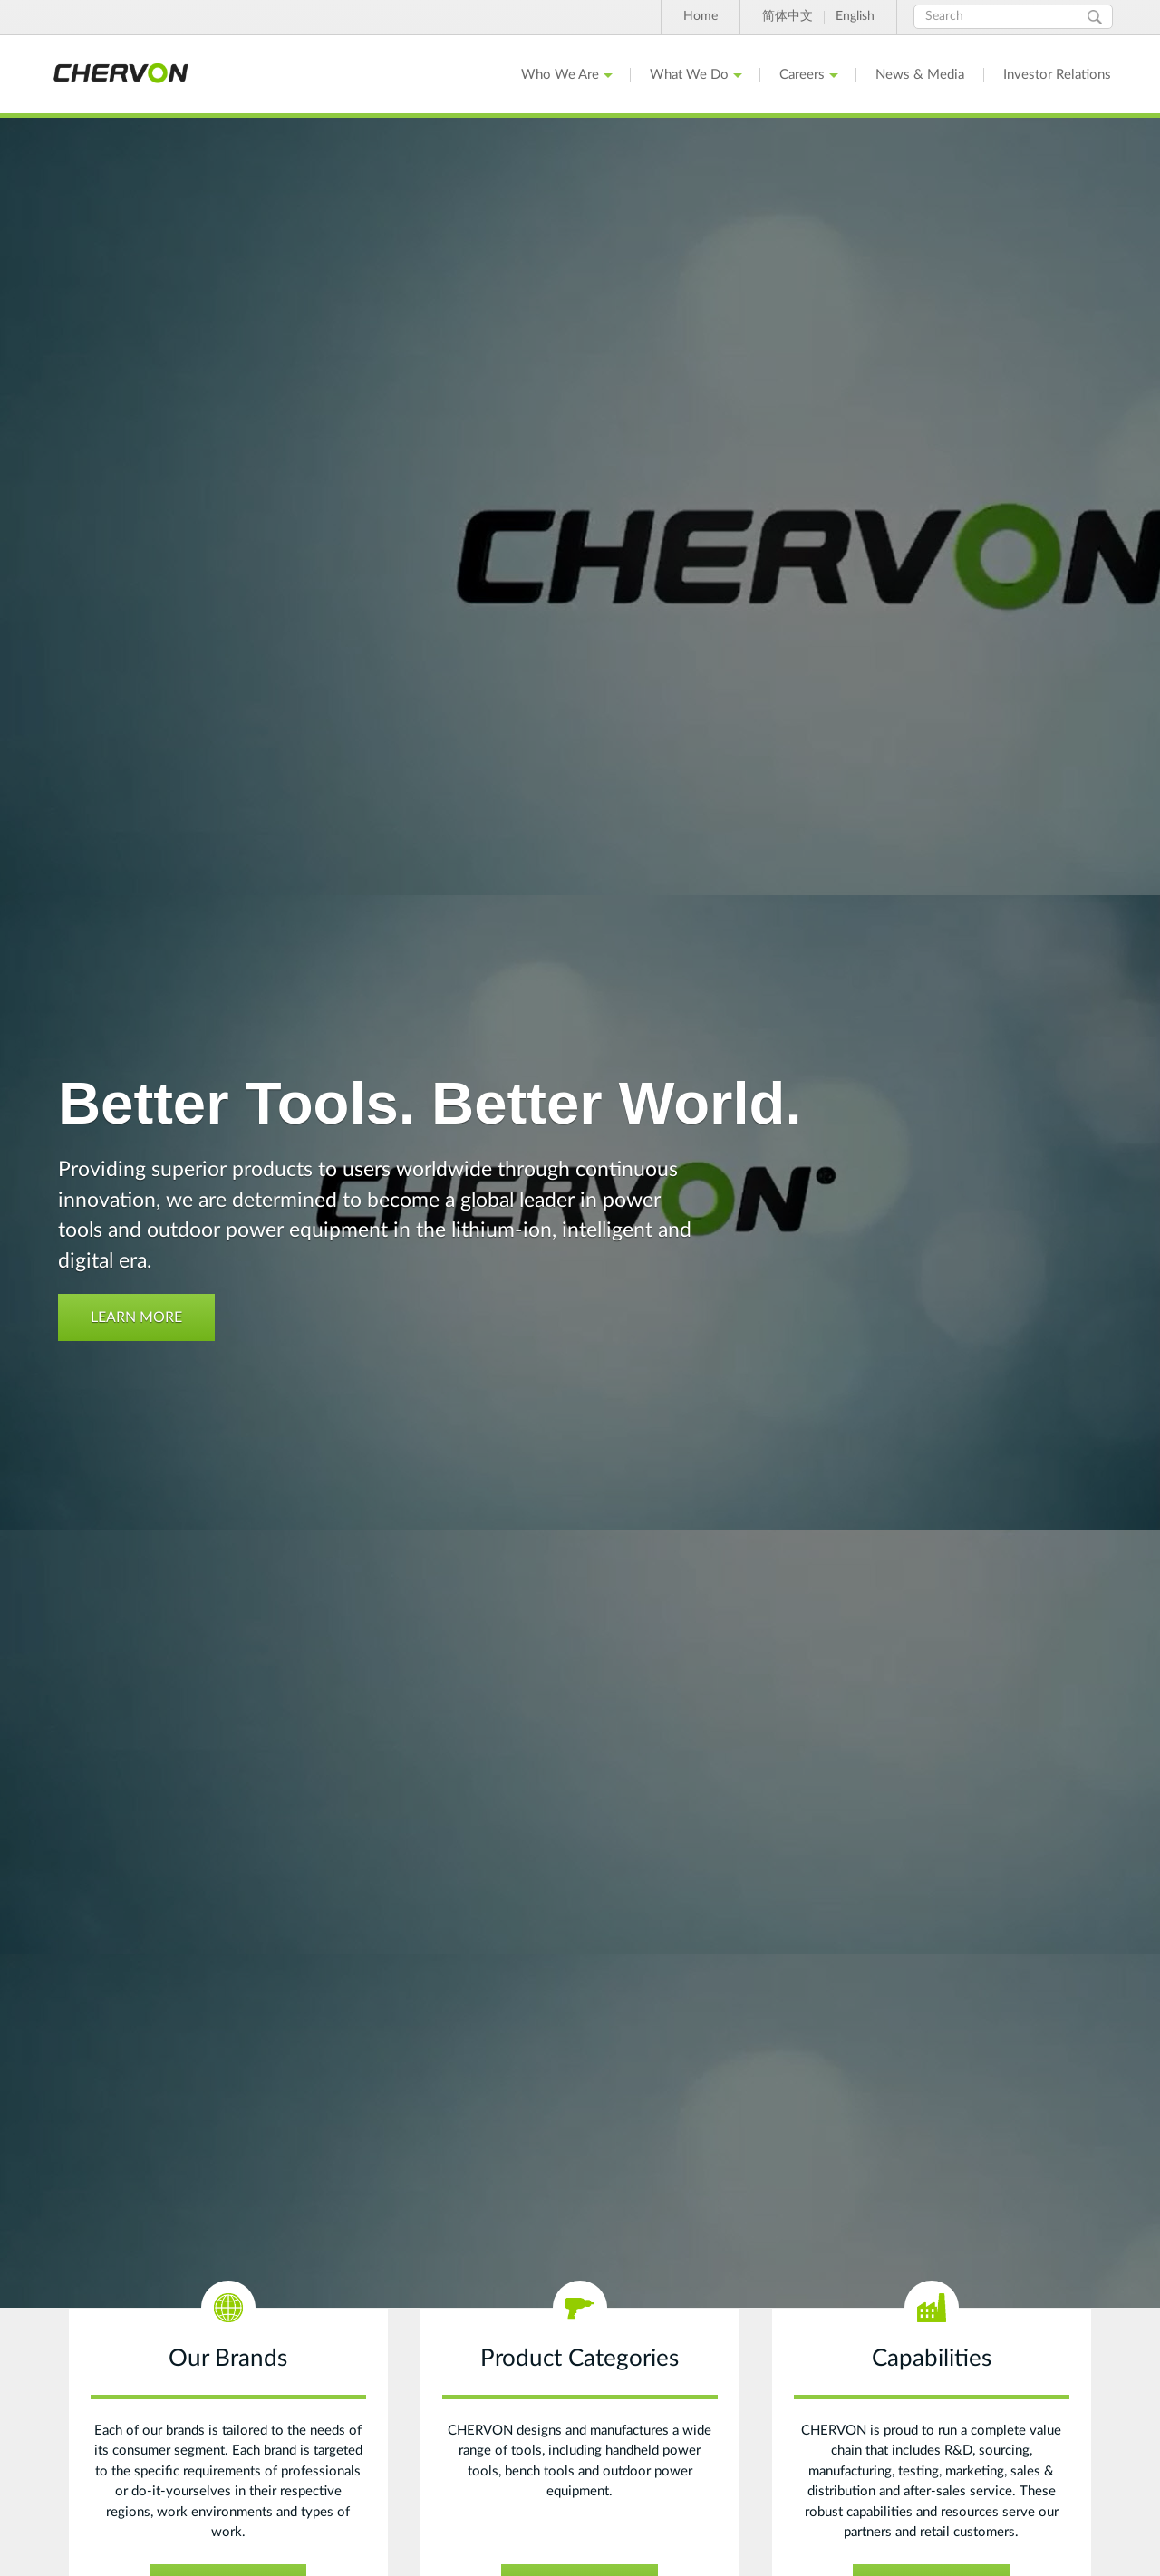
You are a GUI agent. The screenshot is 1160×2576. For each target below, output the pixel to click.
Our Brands (228, 2358)
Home (700, 16)
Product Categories (579, 2358)
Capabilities (931, 2358)
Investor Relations (1057, 75)
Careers (802, 75)
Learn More (136, 1317)
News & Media (919, 75)
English (855, 16)
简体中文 (787, 16)
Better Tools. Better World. (430, 1103)
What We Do (689, 75)
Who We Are (560, 75)
